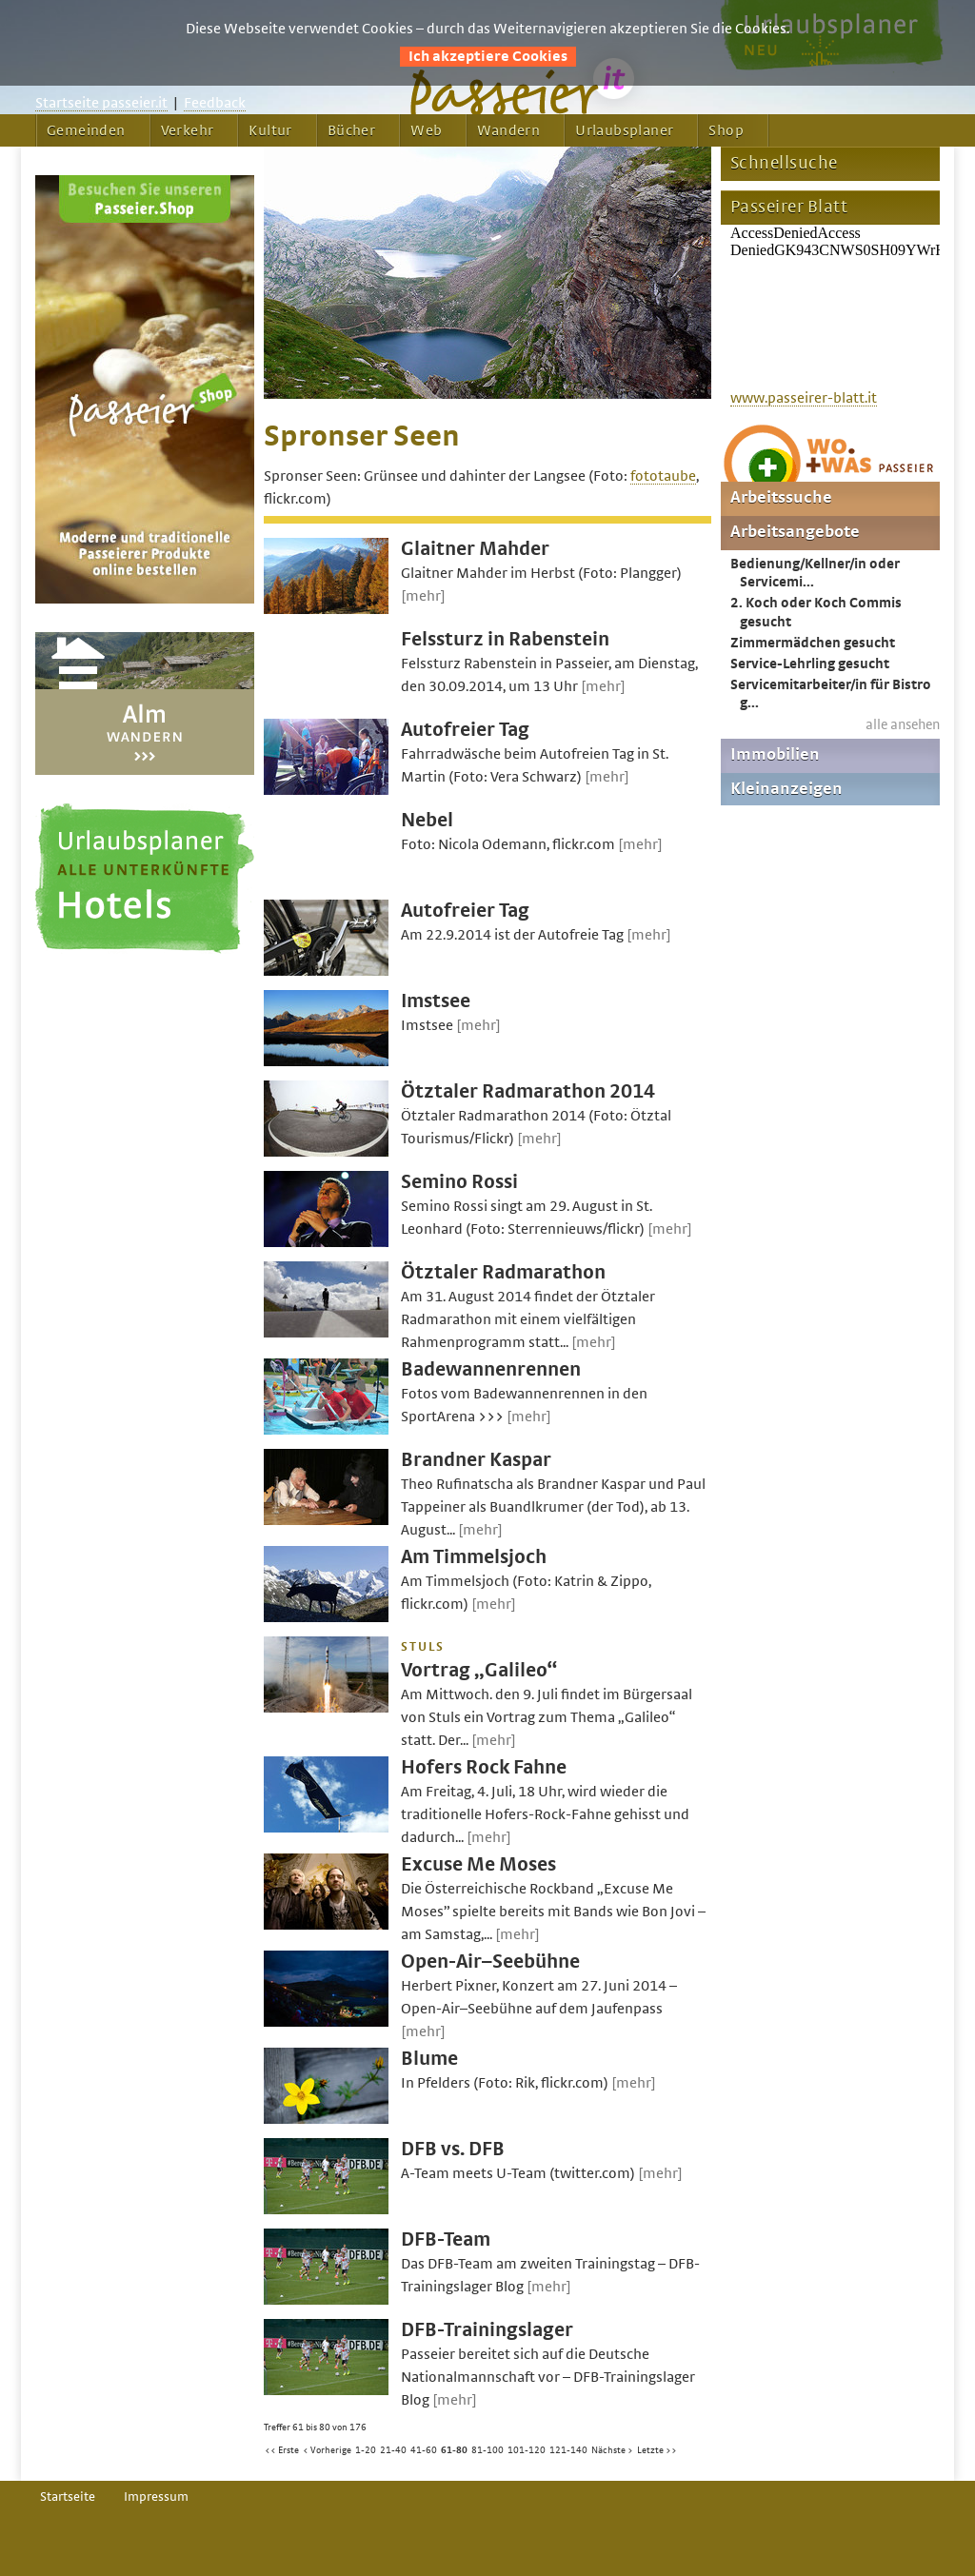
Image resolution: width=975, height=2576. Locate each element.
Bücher (351, 130)
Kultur (270, 130)
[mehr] (423, 596)
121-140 (568, 2450)
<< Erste (282, 2450)
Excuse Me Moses (478, 1864)
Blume (429, 2059)
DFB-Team (445, 2239)
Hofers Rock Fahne (484, 1767)
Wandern (508, 130)
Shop (726, 130)
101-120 (526, 2450)
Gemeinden (86, 130)
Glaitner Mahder (475, 549)
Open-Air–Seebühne (490, 1962)
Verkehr (187, 130)
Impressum (156, 2497)
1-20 (365, 2450)
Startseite (67, 2497)
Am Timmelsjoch (474, 1557)
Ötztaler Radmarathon (503, 1272)
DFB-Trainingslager (487, 2330)
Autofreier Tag (465, 730)
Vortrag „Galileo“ (479, 1670)
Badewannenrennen (491, 1369)
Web (426, 130)
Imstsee (435, 1001)
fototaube (663, 476)
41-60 (423, 2450)
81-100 (487, 2450)
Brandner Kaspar (476, 1460)
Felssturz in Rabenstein (505, 639)
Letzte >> (657, 2450)
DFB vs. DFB (453, 2149)
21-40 (393, 2450)
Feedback (215, 102)
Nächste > (612, 2450)
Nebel (427, 820)
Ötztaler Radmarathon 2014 (528, 1091)
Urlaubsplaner (624, 130)
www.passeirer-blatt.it (803, 398)
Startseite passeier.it (101, 102)
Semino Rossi (459, 1182)
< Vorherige (327, 2450)
